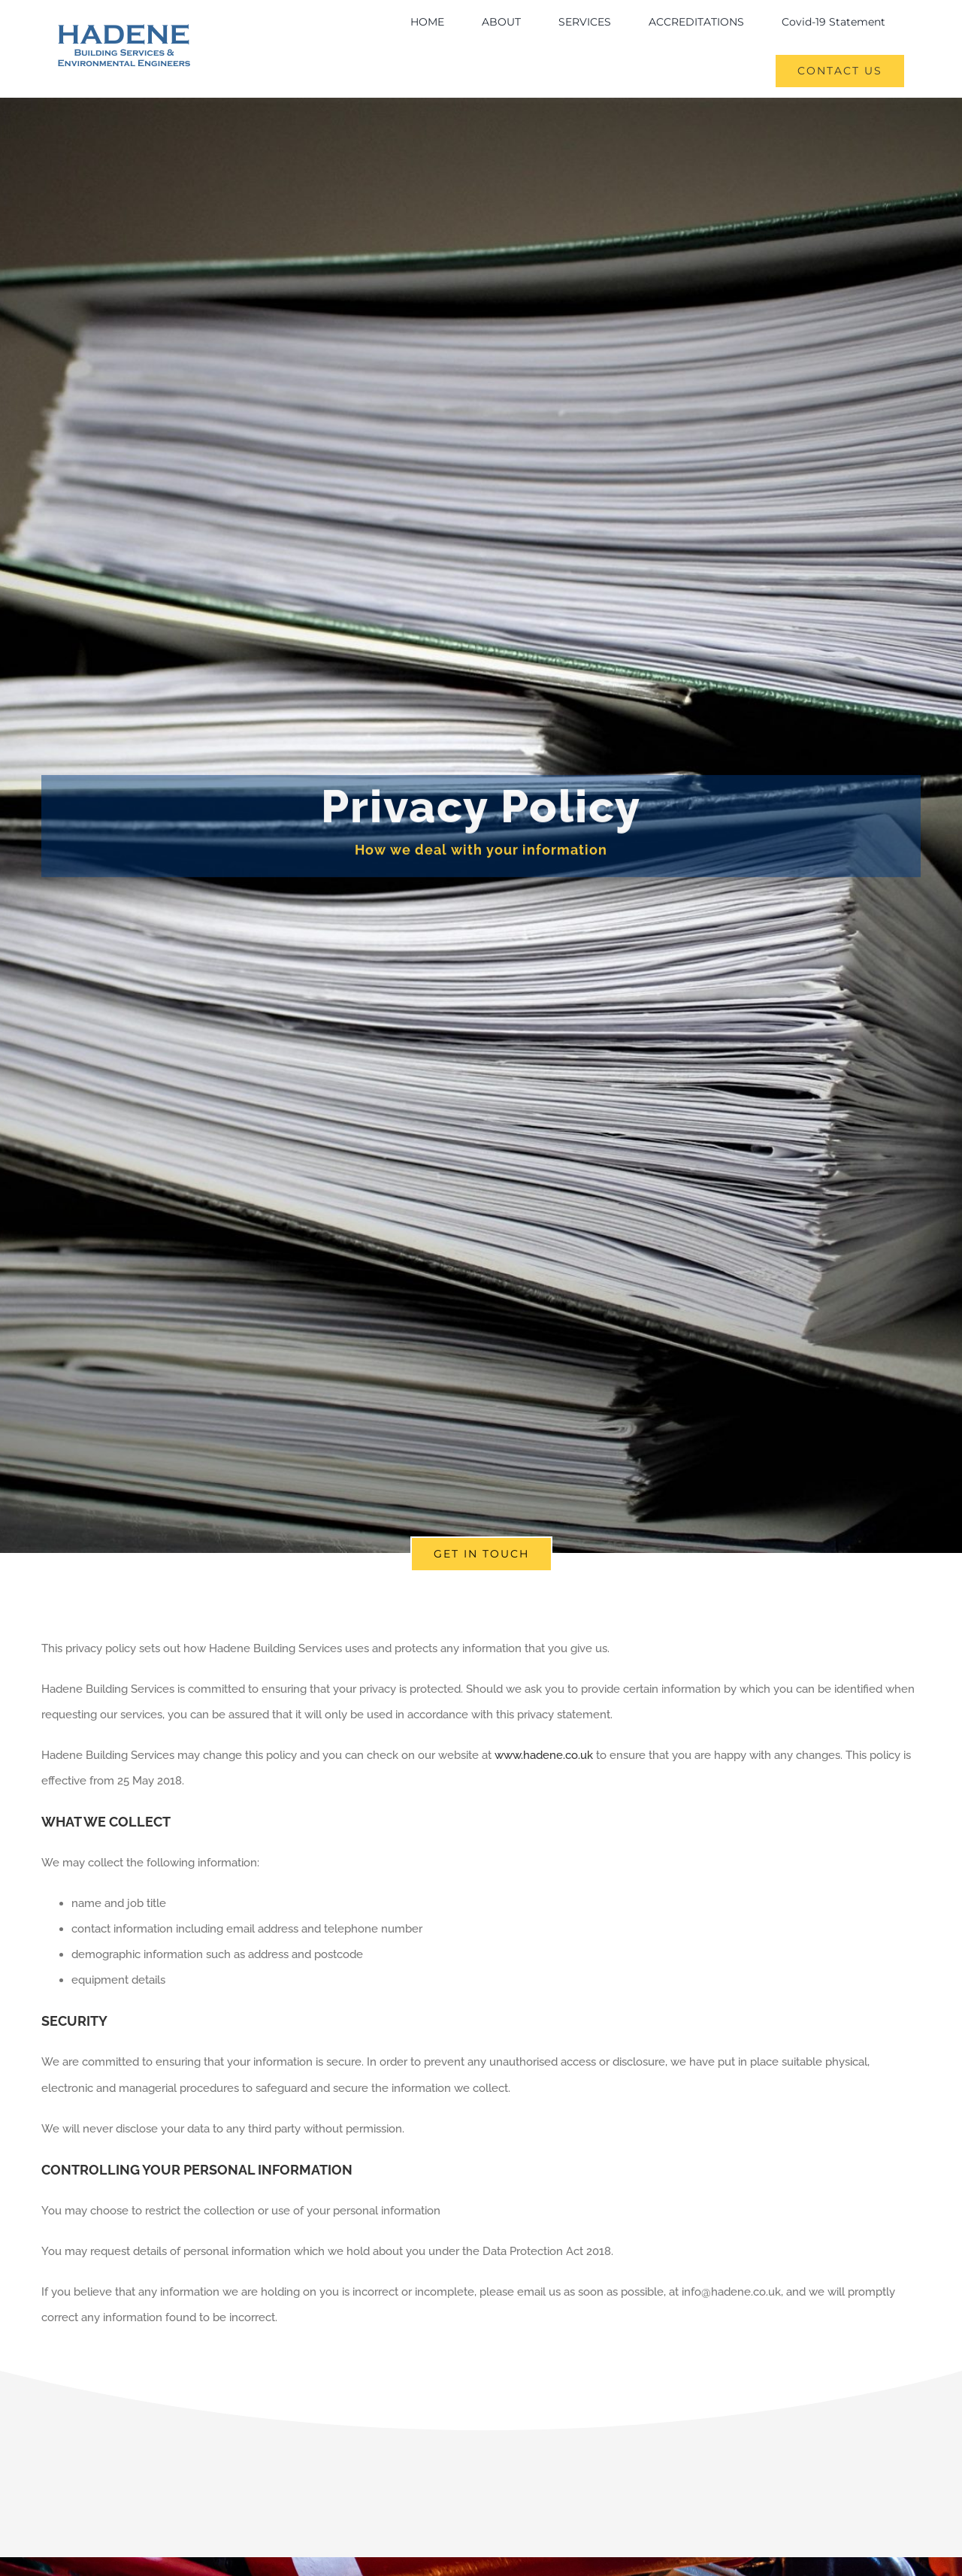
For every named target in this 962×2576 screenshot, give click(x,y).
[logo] (124, 29)
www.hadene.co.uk (544, 1755)
